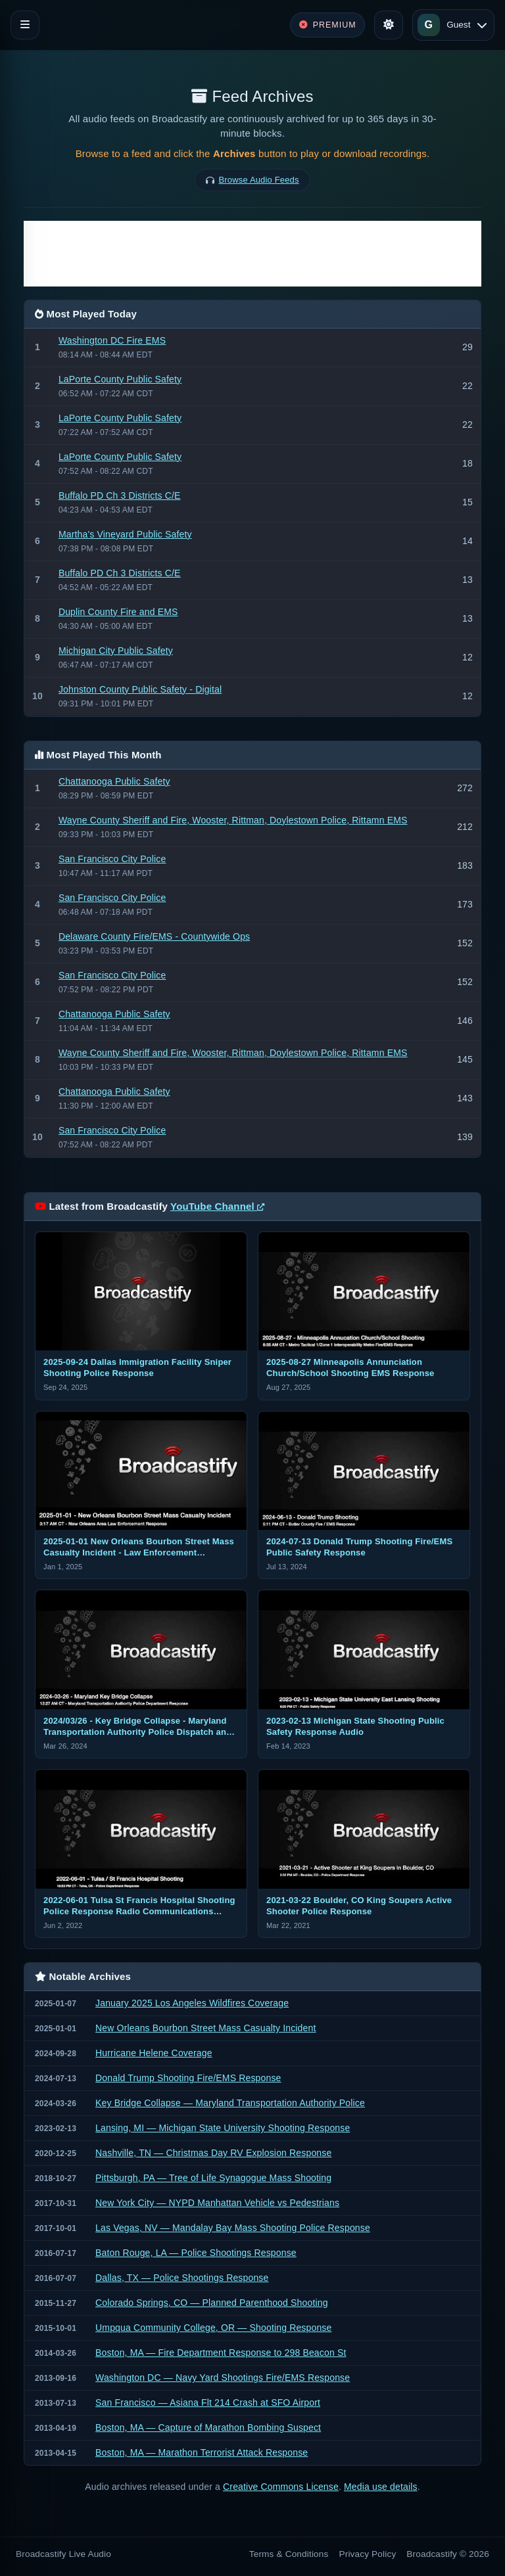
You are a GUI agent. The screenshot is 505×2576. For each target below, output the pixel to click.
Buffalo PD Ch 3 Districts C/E (120, 495)
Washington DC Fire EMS (112, 340)
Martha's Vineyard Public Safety (125, 534)
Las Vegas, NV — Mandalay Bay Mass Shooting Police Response (232, 2227)
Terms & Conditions (289, 2554)
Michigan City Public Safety (116, 650)
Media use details (381, 2486)
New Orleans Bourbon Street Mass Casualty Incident (205, 2028)
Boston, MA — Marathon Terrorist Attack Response (201, 2452)
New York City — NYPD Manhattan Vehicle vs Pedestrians (217, 2202)
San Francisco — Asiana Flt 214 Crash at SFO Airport (207, 2402)
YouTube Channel (217, 1206)
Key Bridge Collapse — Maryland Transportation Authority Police (230, 2103)
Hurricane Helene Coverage (153, 2053)
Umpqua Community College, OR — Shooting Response (213, 2327)
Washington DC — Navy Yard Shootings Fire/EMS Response (222, 2377)
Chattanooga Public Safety (114, 781)
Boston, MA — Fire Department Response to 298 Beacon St (220, 2352)
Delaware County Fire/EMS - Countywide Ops (154, 936)
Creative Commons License (281, 2486)
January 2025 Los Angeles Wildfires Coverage (192, 2003)
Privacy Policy (368, 2554)
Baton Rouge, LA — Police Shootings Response (196, 2252)
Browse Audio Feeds (259, 180)
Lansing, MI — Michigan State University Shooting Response (222, 2128)
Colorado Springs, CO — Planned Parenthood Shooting (211, 2302)
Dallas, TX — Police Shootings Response (181, 2277)
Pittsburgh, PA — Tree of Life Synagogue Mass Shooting (213, 2178)
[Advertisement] (252, 254)
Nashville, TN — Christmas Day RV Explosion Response (213, 2153)
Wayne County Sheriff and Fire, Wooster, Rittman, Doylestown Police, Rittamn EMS (233, 820)
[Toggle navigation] (25, 25)
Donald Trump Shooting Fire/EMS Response (188, 2078)
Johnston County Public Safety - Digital (140, 689)
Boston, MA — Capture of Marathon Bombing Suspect (208, 2427)
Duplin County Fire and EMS (118, 612)
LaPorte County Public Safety (120, 379)
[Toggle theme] (388, 25)
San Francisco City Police (112, 859)
